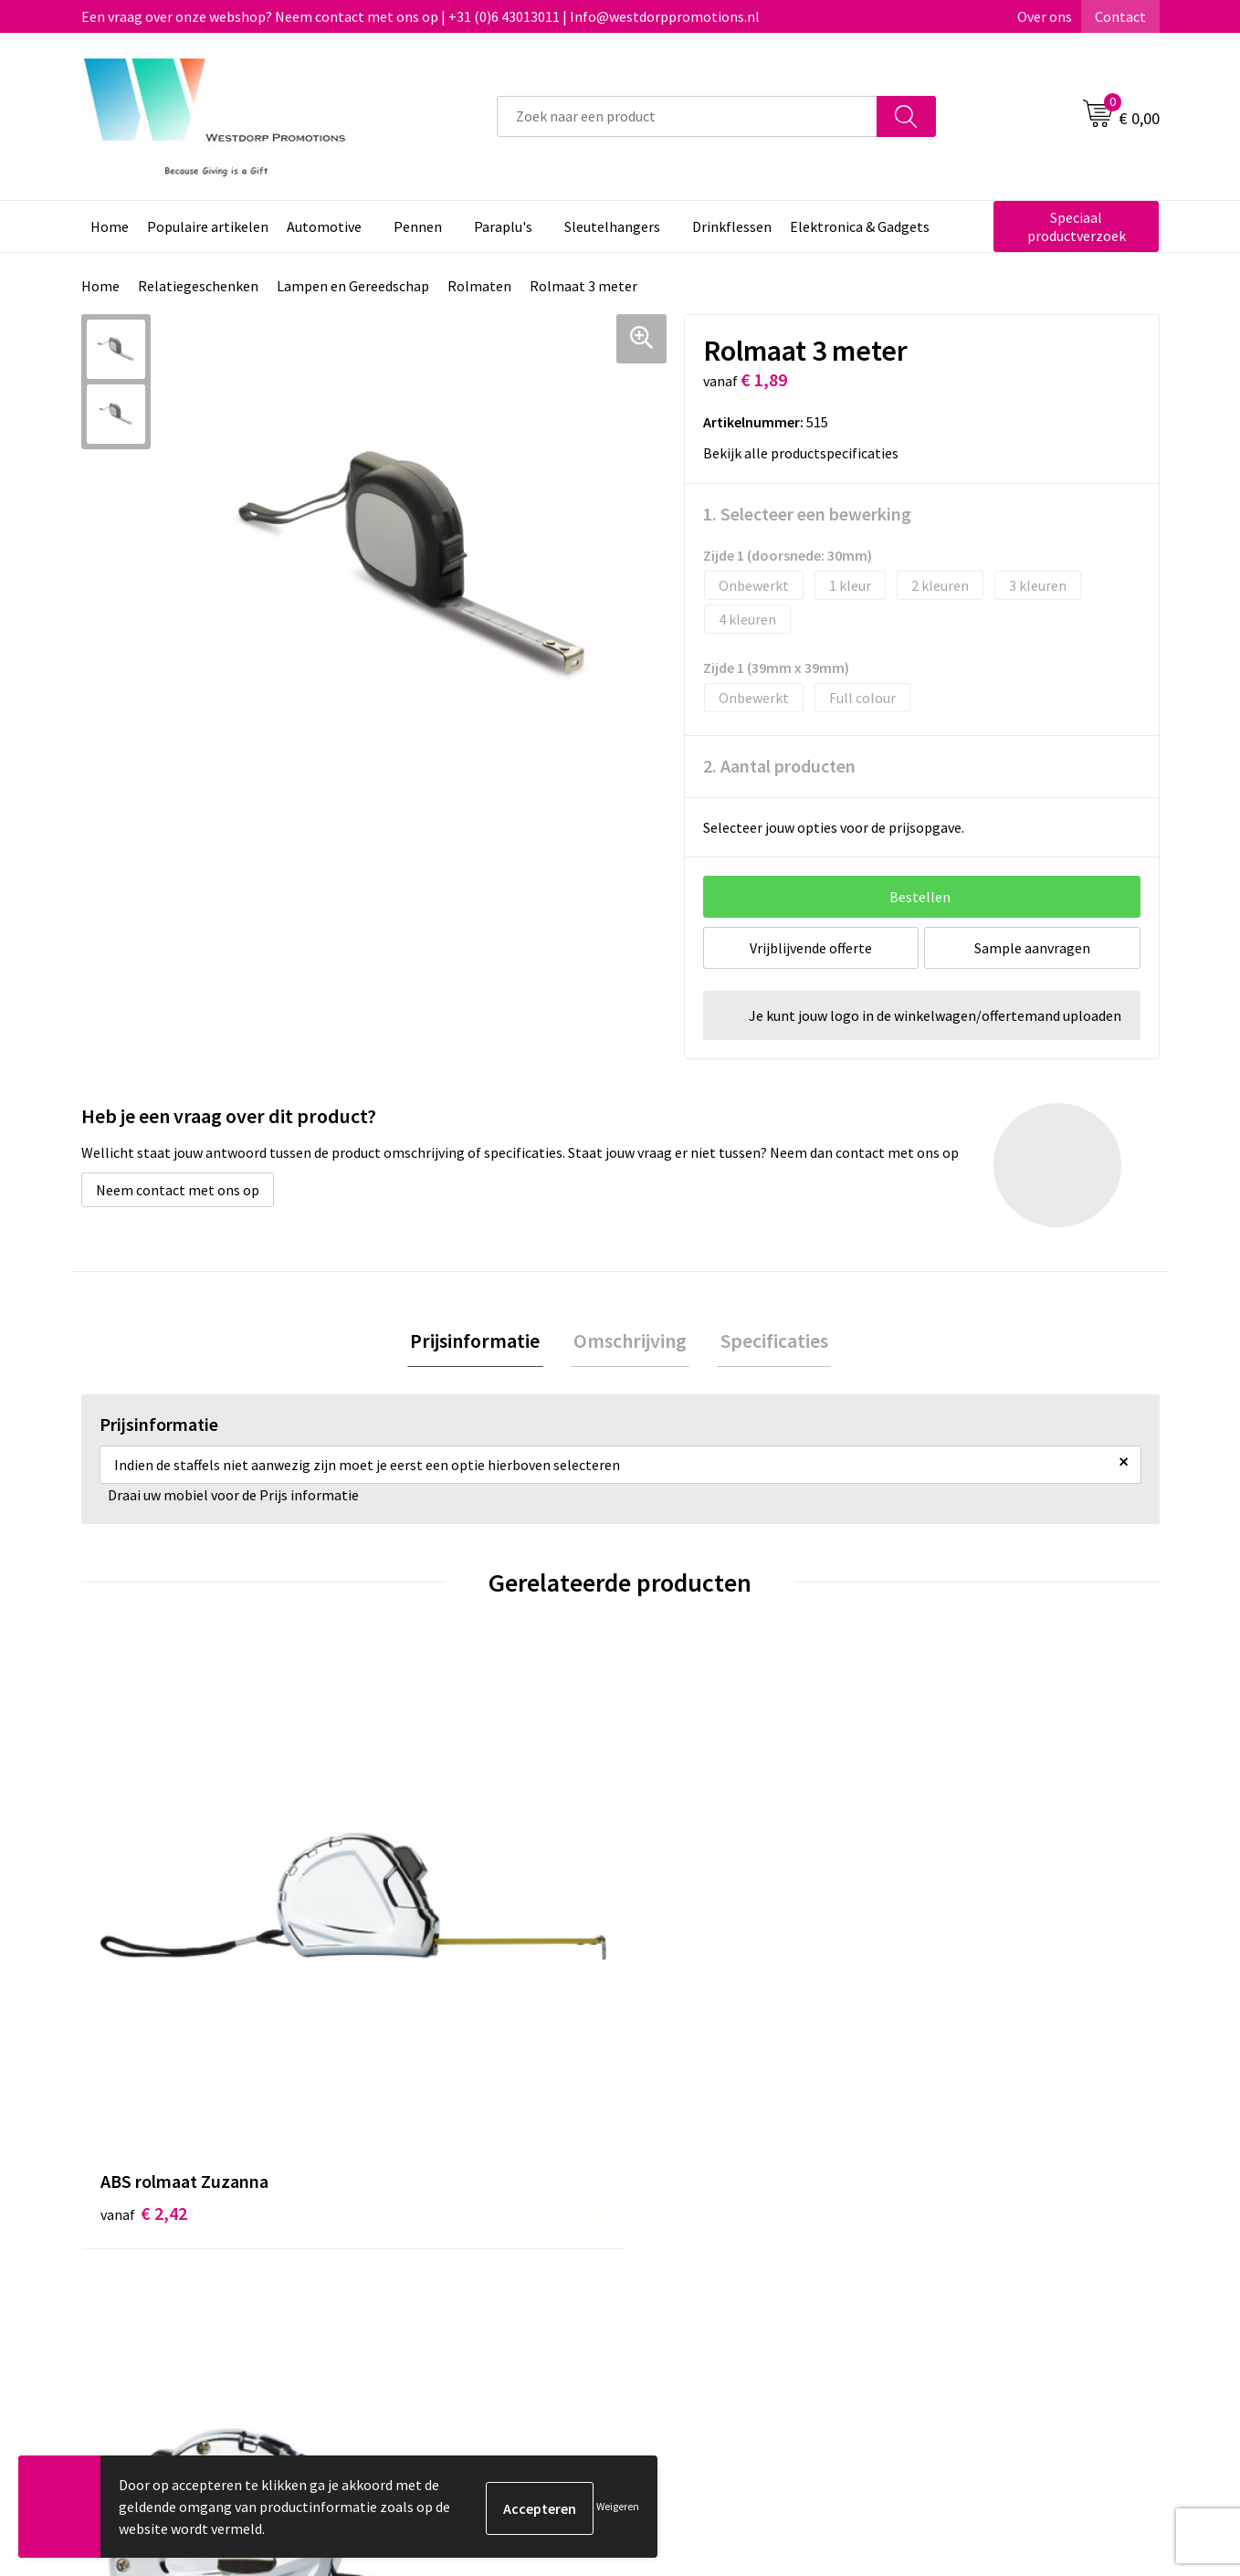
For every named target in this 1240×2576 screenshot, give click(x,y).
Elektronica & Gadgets (860, 226)
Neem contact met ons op (177, 1190)
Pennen (418, 226)
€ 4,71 (682, 1940)
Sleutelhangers (612, 226)
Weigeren (617, 2506)
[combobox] (687, 116)
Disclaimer (945, 2271)
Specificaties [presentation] (768, 1342)
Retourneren (687, 2243)
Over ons (1044, 16)
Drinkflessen (732, 226)
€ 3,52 (413, 1940)
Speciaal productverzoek (1076, 226)
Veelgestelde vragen (446, 2243)
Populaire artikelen (207, 226)
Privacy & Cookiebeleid (982, 2243)
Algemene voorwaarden (986, 2215)
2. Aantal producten (779, 765)
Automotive (324, 226)
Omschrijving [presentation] (630, 1342)
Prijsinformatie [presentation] (481, 1342)
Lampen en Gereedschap (353, 286)
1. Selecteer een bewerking (807, 513)
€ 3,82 (952, 1940)
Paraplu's (503, 226)
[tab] (481, 1343)
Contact (1120, 16)
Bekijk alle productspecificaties (806, 453)
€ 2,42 (143, 1940)
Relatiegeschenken (198, 286)
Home (109, 226)
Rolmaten (479, 286)
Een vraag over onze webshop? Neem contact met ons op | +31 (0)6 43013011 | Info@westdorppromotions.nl (420, 16)
